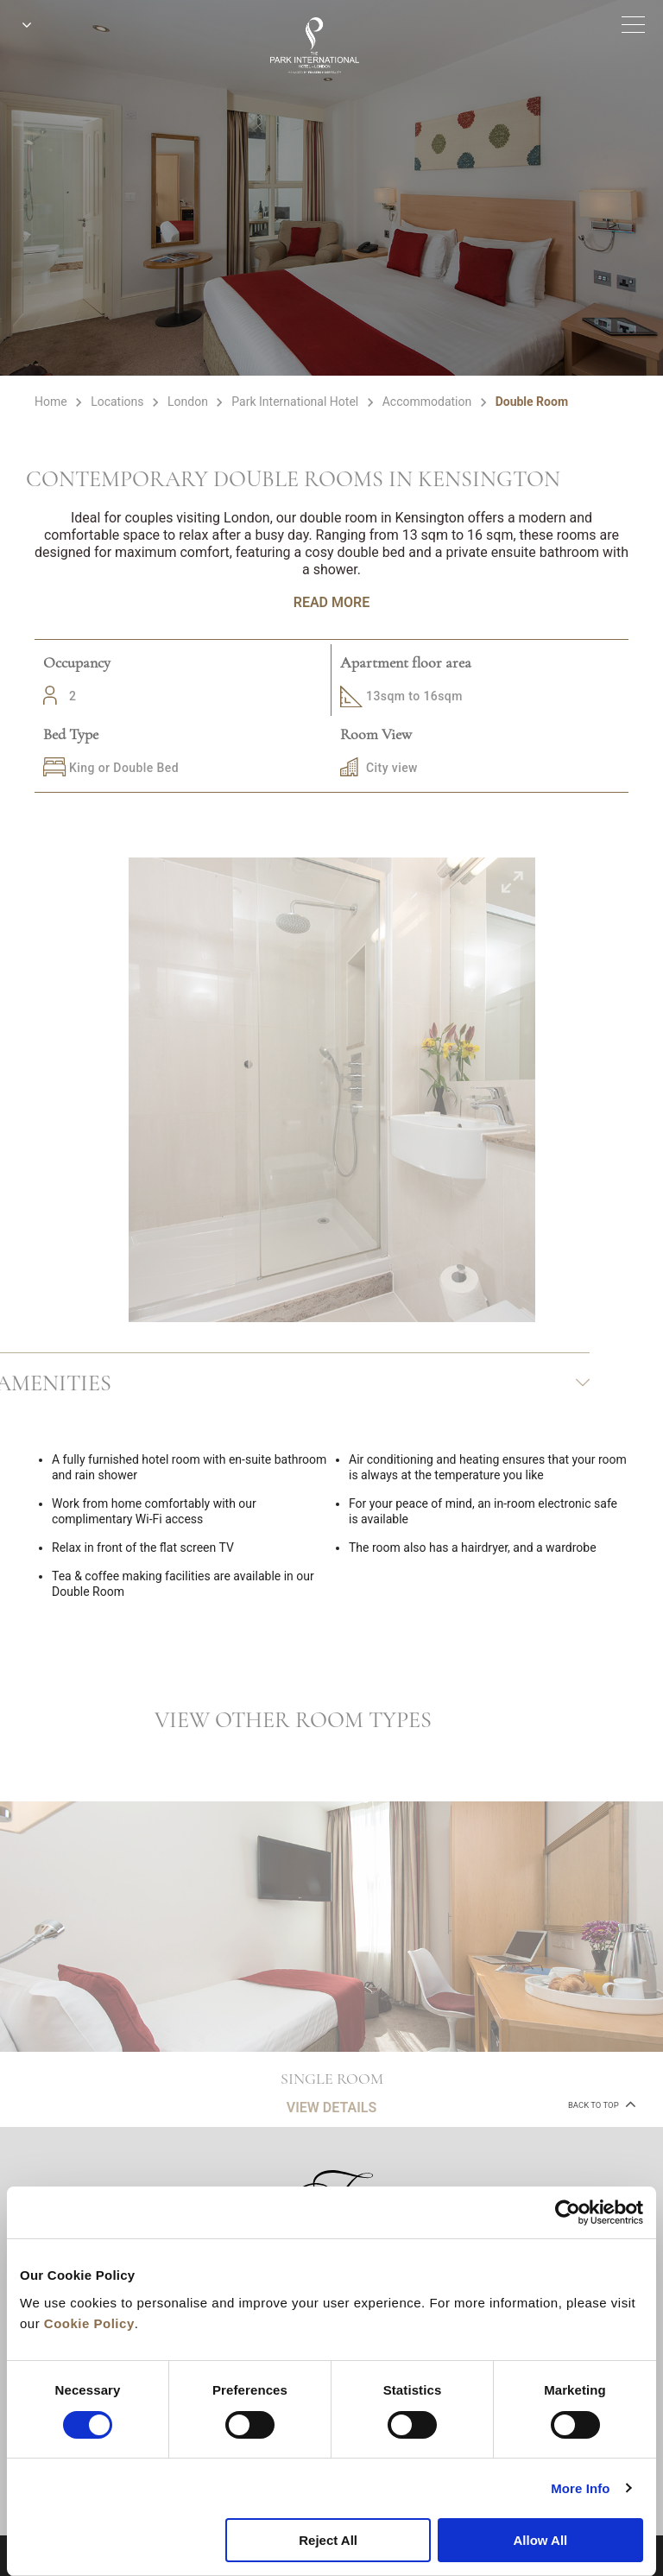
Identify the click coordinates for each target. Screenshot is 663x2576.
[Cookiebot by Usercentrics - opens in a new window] (567, 2212)
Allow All (540, 2540)
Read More (331, 602)
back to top (600, 2103)
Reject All (328, 2540)
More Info (580, 2488)
